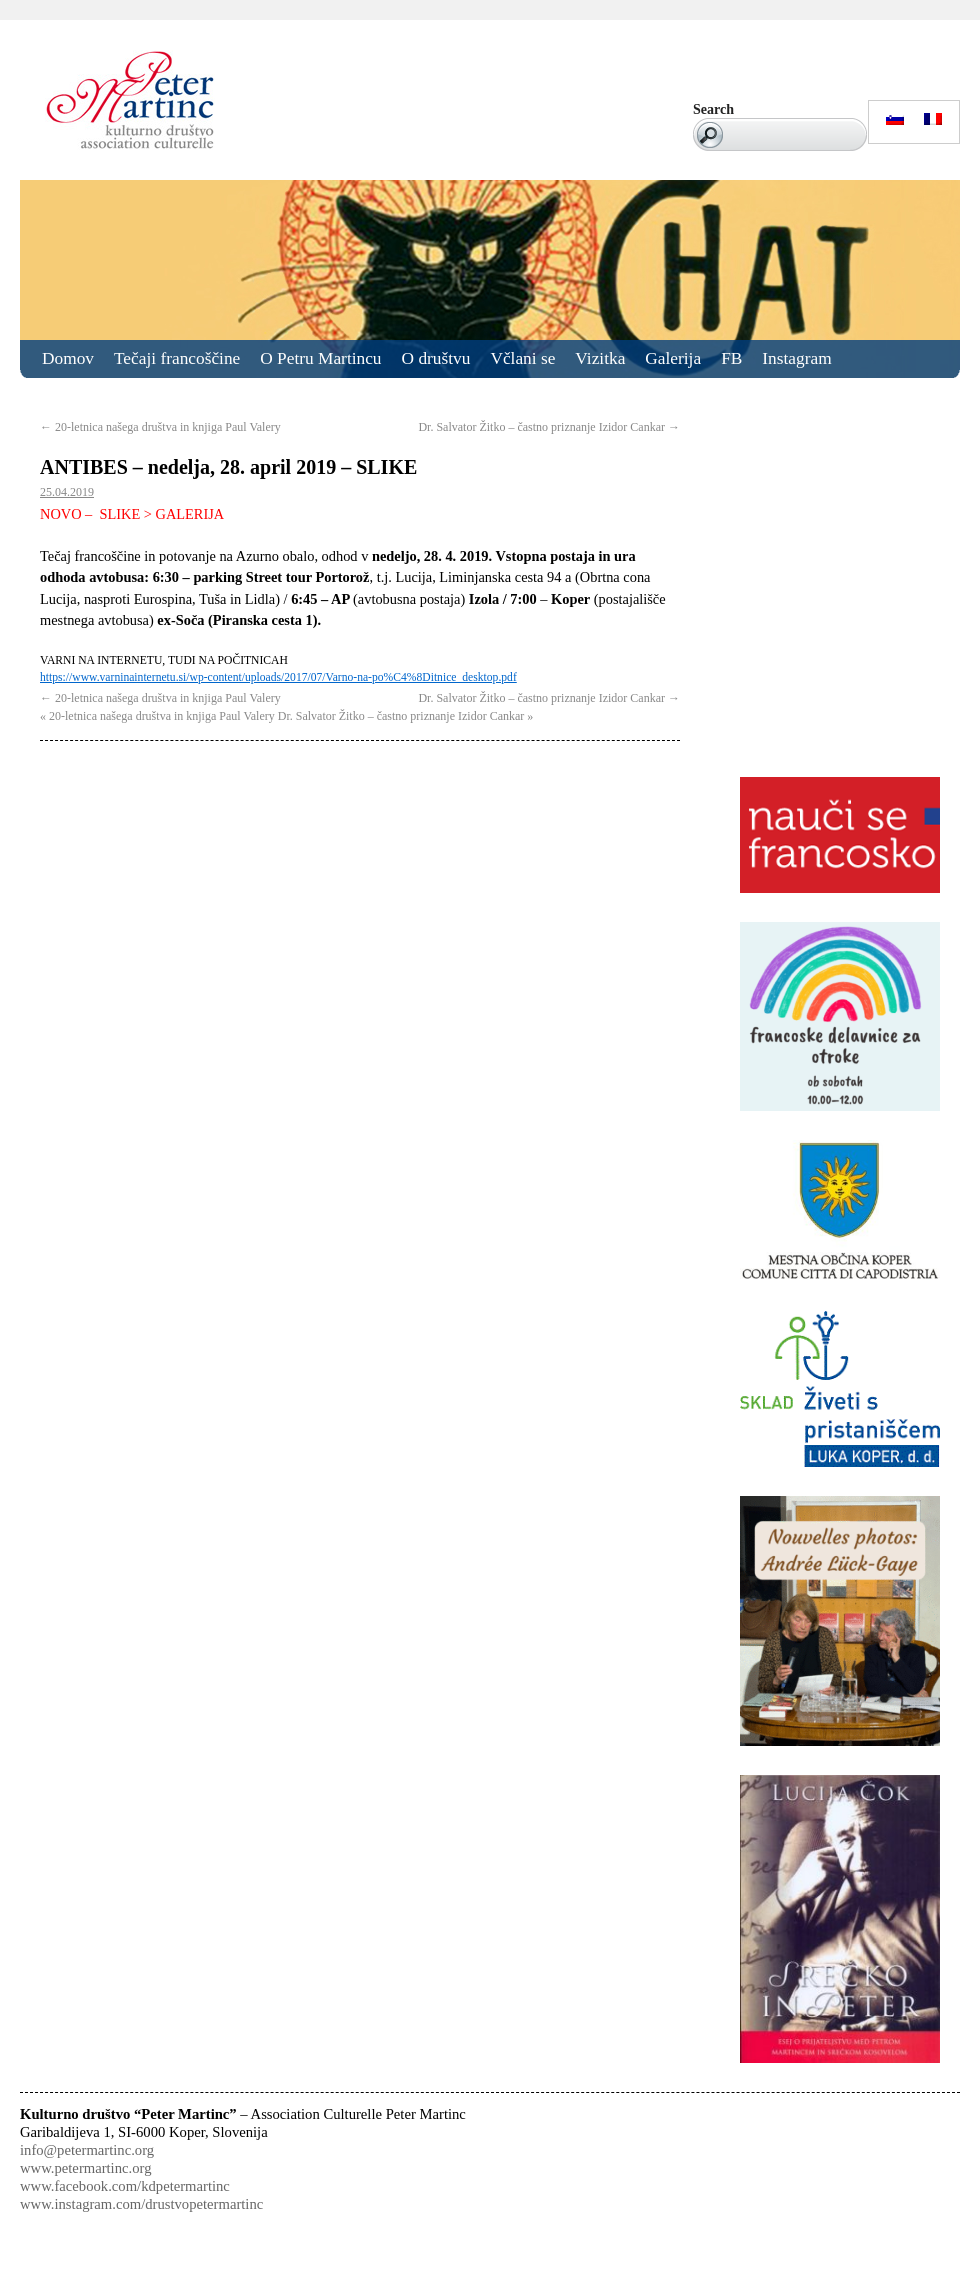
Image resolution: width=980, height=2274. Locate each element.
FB (731, 358)
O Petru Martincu (320, 358)
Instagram (796, 358)
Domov (68, 358)
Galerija (673, 358)
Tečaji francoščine (177, 358)
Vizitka (600, 358)
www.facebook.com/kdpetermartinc (125, 2186)
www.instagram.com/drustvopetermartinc (141, 2204)
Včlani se (522, 358)
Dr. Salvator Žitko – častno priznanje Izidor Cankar (549, 427)
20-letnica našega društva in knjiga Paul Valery (160, 427)
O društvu (436, 358)
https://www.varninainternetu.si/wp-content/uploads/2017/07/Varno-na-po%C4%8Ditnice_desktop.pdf (278, 677)
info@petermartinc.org (87, 2150)
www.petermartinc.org (85, 2168)
